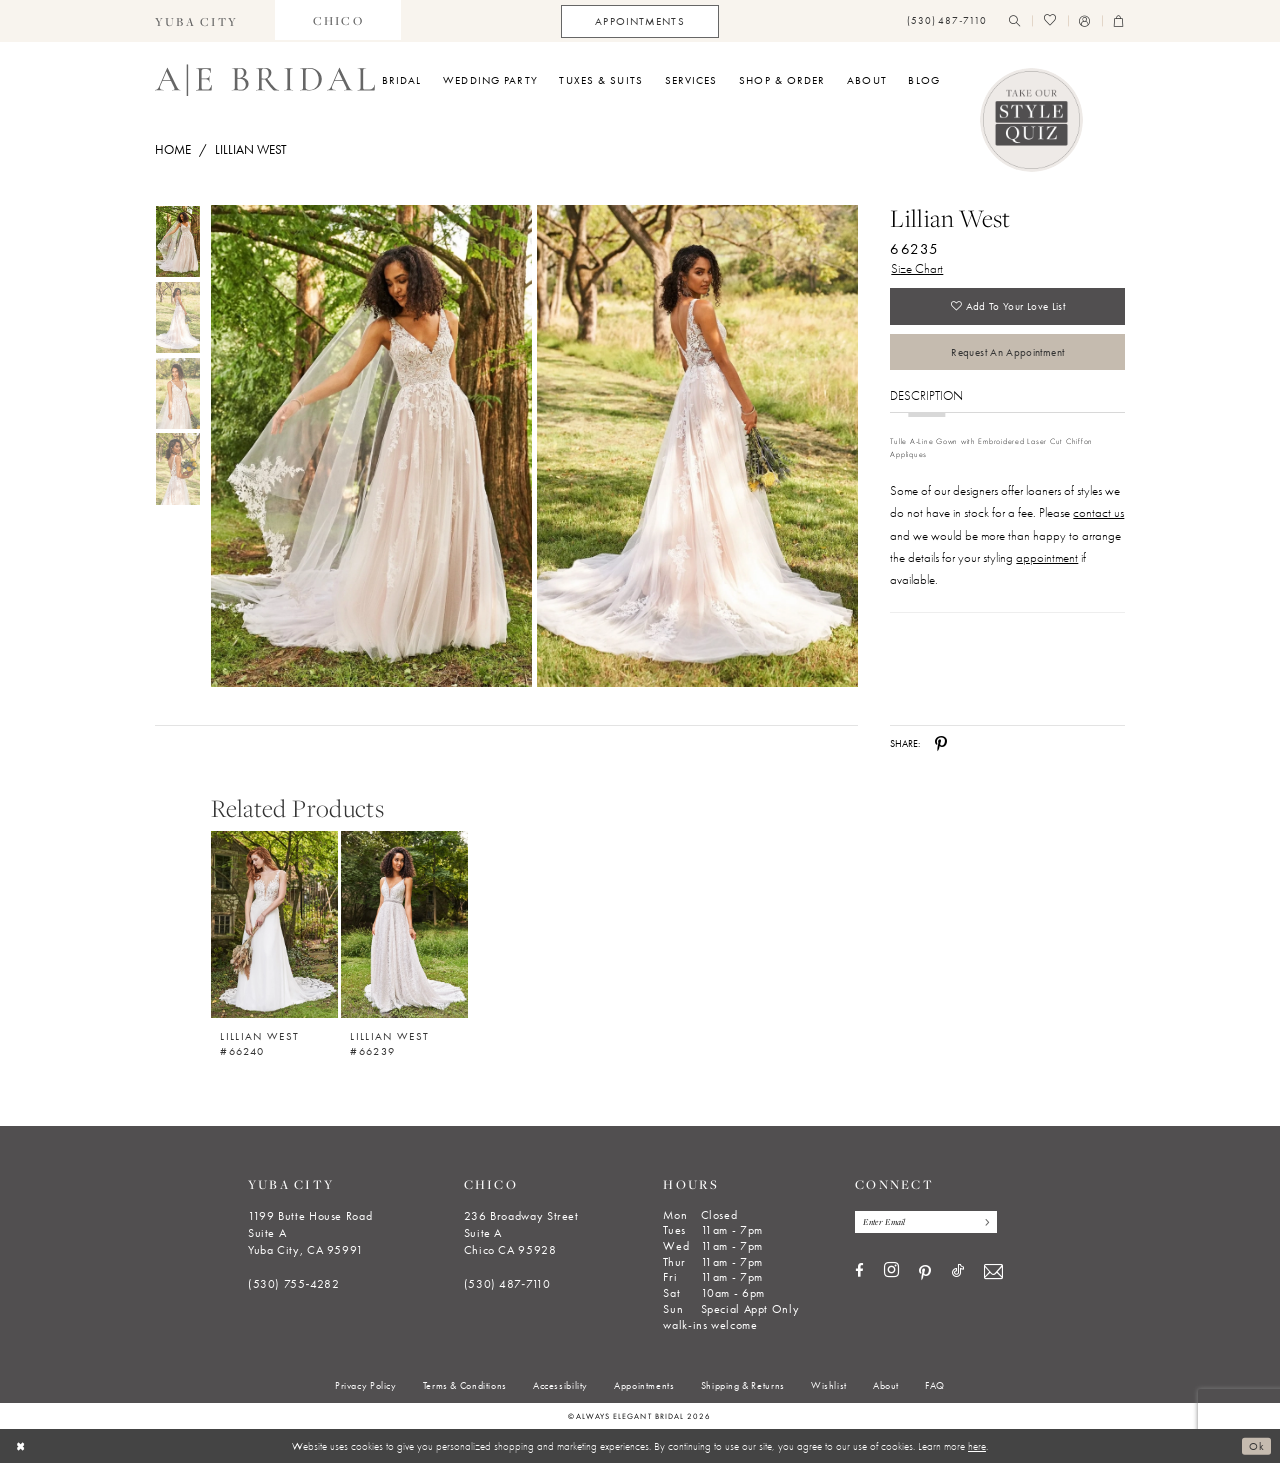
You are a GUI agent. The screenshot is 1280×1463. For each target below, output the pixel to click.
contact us (1098, 515)
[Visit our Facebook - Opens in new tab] (859, 1272)
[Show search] (1015, 21)
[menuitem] (197, 21)
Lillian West (251, 149)
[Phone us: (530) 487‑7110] (947, 21)
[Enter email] (929, 1222)
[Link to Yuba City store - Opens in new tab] (197, 21)
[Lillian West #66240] (274, 924)
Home (173, 149)
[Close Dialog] (21, 1446)
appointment (1047, 560)
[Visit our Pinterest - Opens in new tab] (925, 1273)
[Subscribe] (989, 1222)
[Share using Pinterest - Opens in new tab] (941, 744)
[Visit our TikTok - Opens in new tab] (958, 1272)
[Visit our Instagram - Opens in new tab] (891, 1272)
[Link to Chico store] (338, 21)
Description (926, 398)
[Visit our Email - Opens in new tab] (993, 1272)
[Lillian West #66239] (404, 924)
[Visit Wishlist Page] (1049, 21)
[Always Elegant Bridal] (265, 80)
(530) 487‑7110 (507, 1284)
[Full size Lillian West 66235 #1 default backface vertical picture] (698, 446)
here (977, 1446)
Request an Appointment (1007, 354)
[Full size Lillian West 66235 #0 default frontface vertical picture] (371, 446)
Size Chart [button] (917, 268)
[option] (275, 937)
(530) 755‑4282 (294, 1284)
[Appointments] (639, 21)
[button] (1085, 21)
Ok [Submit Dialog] (1256, 1446)
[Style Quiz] (1032, 120)
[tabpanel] (368, 446)
